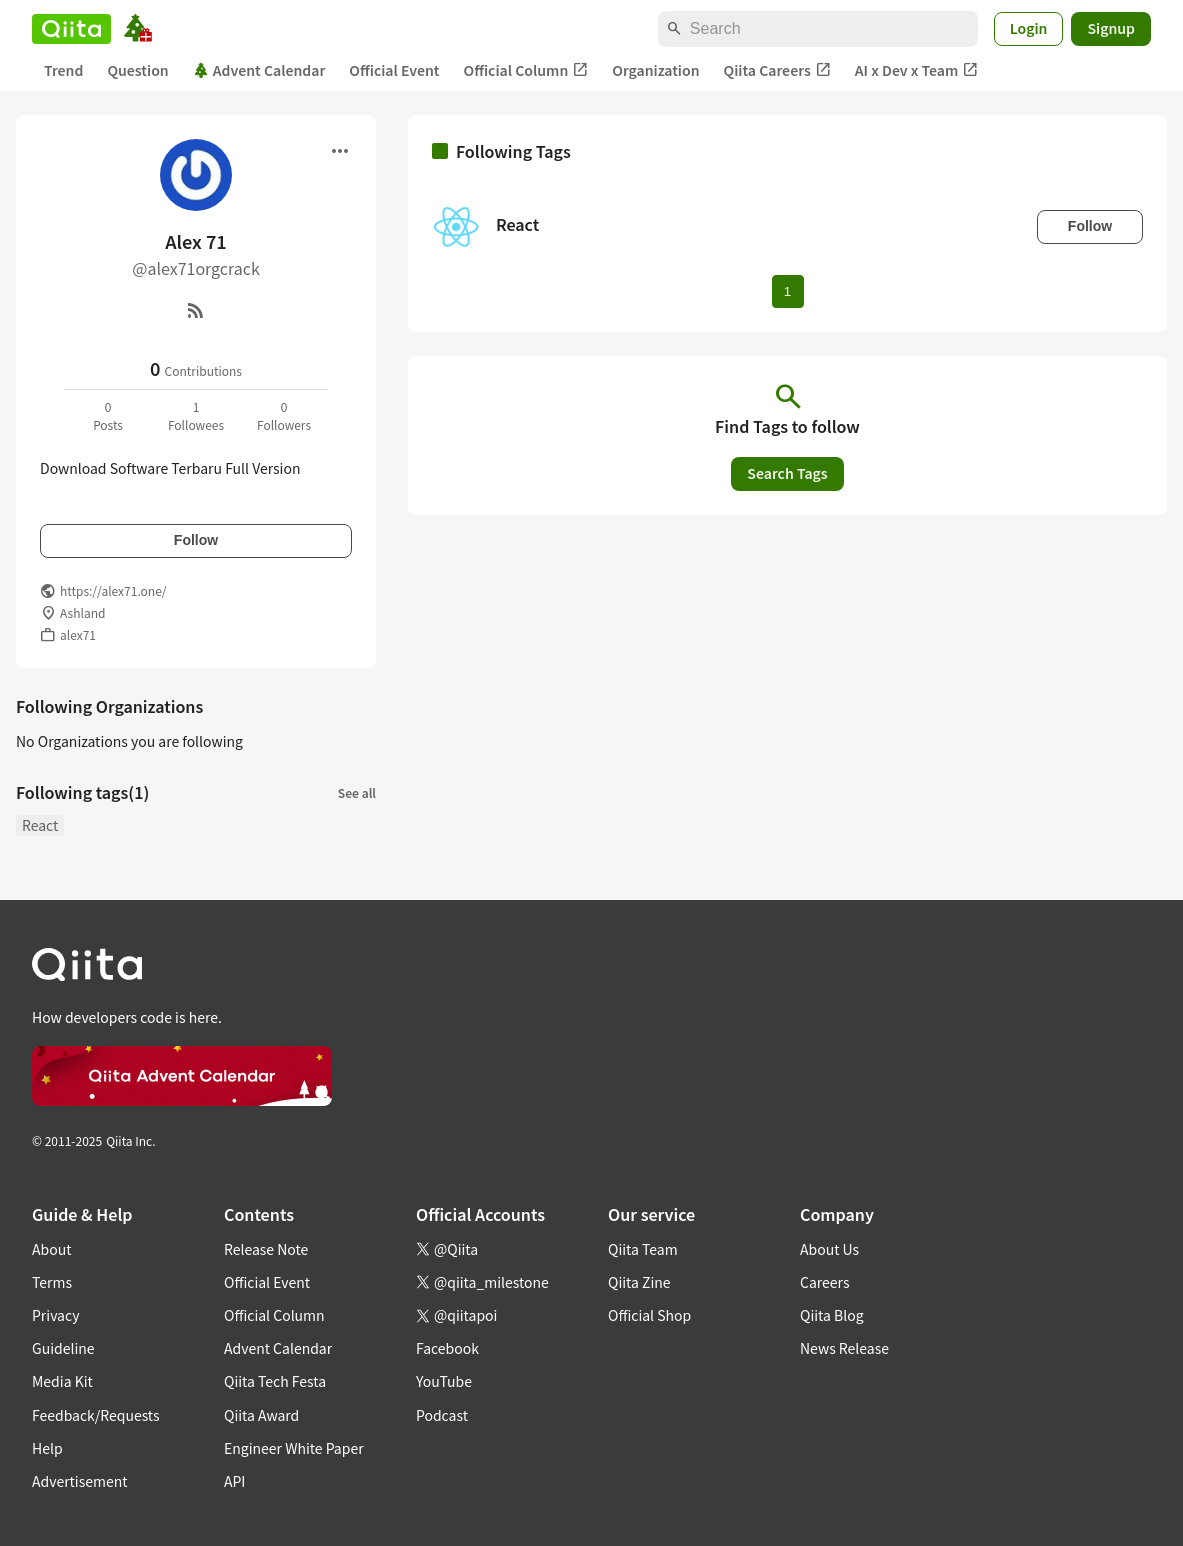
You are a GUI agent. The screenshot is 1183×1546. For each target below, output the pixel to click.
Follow (196, 540)
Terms (52, 1282)
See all (357, 792)
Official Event (394, 70)
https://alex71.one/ (113, 590)
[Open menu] (340, 151)
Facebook (447, 1348)
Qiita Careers (777, 70)
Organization (655, 70)
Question (137, 70)
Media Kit (62, 1381)
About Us (829, 1249)
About (51, 1249)
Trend (63, 70)
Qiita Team (643, 1249)
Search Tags (787, 473)
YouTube (444, 1381)
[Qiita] (71, 29)
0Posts (108, 415)
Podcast (442, 1415)
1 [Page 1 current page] (787, 291)
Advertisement (80, 1481)
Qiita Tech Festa (275, 1381)
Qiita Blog (832, 1315)
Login (1029, 28)
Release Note (266, 1249)
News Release (844, 1348)
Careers (824, 1282)
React (40, 825)
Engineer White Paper (294, 1448)
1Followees (196, 415)
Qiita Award (261, 1415)
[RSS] (196, 310)
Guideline (63, 1348)
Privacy (55, 1315)
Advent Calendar (259, 70)
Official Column (526, 70)
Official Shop (649, 1315)
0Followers (284, 415)
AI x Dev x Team (917, 70)
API (234, 1481)
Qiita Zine (639, 1282)
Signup (1111, 28)
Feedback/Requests (96, 1415)
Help (47, 1448)
